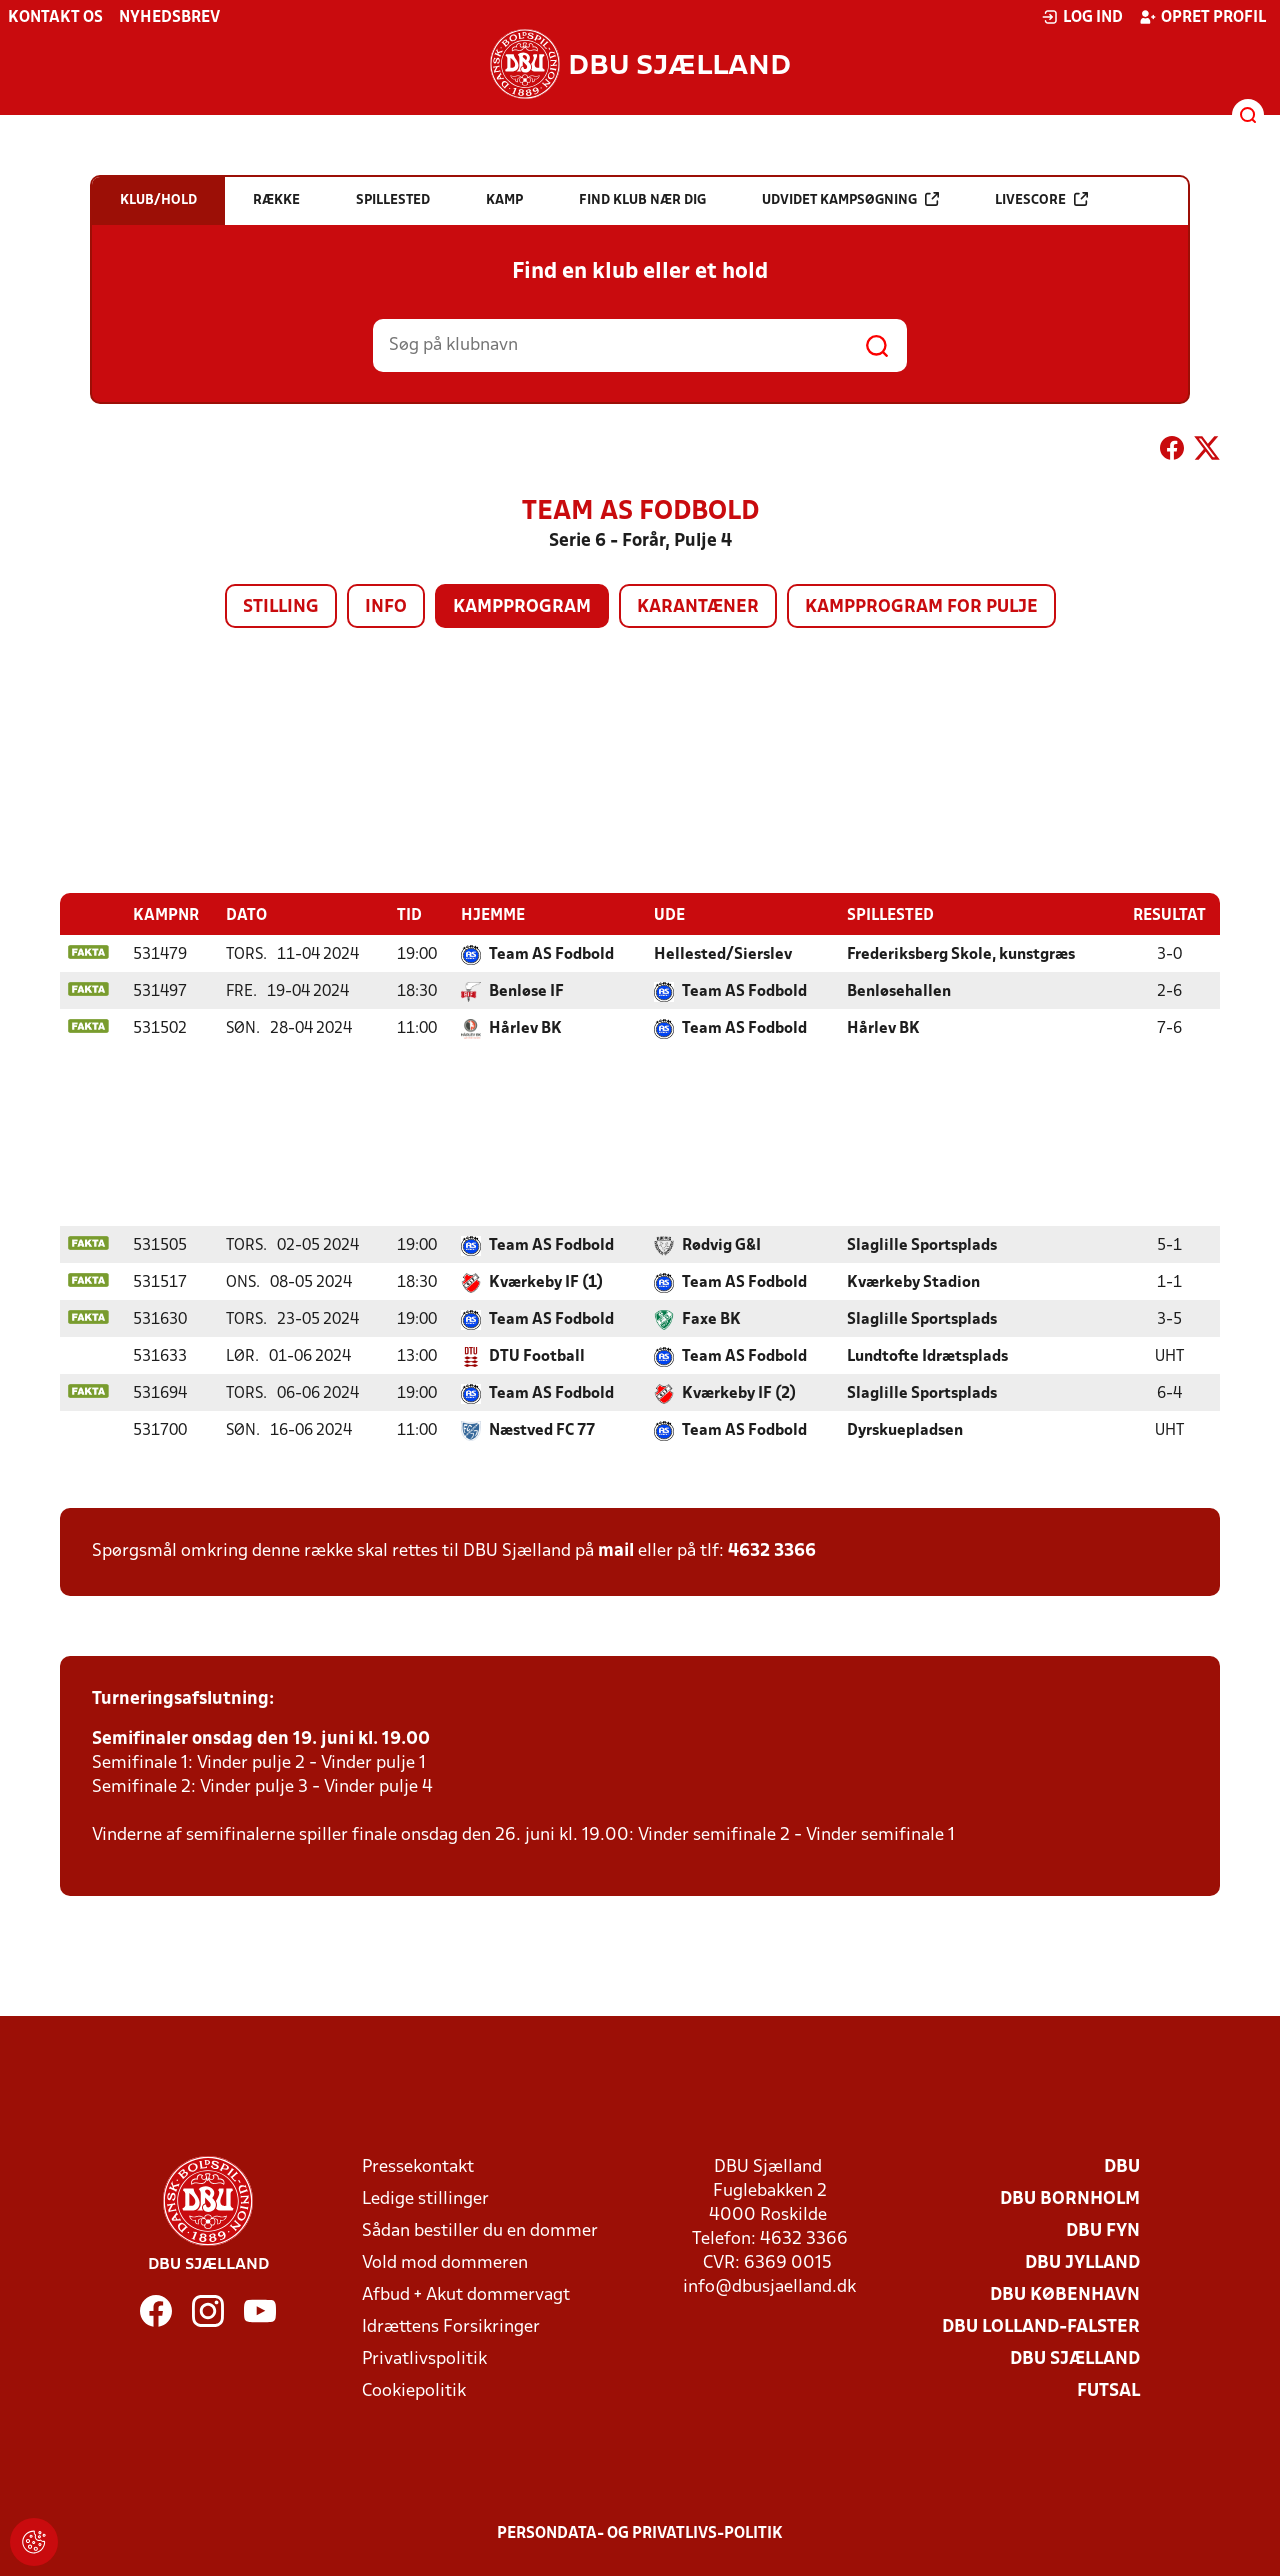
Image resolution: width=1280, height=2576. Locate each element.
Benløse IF (526, 991)
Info (386, 607)
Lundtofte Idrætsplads (927, 1356)
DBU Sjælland (1075, 2358)
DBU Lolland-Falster (1041, 2326)
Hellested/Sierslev (723, 954)
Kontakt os (55, 18)
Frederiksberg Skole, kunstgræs (961, 954)
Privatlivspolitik (424, 2358)
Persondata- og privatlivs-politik (640, 2533)
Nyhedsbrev (169, 18)
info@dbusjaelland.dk (769, 2286)
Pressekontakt (418, 2166)
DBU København (1065, 2294)
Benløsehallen (899, 991)
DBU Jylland (1082, 2262)
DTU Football (537, 1356)
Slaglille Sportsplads (922, 1245)
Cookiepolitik (414, 2390)
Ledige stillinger (425, 2198)
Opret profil (1202, 17)
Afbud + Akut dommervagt (466, 2294)
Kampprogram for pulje (921, 607)
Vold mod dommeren (445, 2262)
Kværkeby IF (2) (739, 1393)
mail (616, 1550)
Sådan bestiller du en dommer (480, 2230)
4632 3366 (772, 1550)
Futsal (1108, 2390)
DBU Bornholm (1070, 2198)
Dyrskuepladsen (905, 1430)
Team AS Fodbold (551, 954)
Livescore (1041, 199)
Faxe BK (711, 1319)
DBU (1122, 2166)
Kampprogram (522, 607)
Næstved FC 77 (542, 1430)
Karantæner (698, 607)
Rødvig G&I (721, 1245)
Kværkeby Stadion (913, 1282)
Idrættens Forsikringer (451, 2326)
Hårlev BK (525, 1028)
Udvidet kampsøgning (850, 199)
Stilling (281, 607)
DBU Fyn (1103, 2230)
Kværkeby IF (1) (546, 1282)
